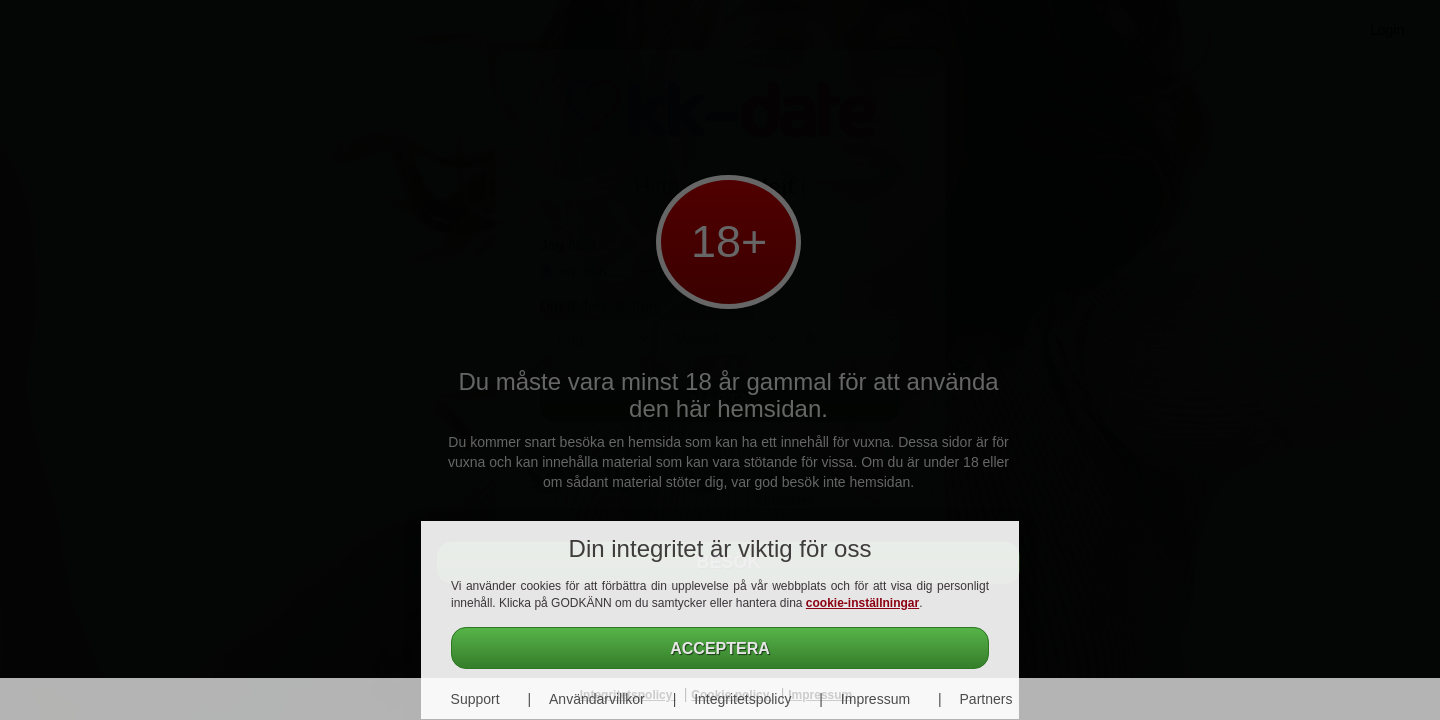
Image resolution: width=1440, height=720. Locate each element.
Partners (986, 699)
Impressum (875, 699)
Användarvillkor (597, 699)
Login (1387, 30)
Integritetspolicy (742, 699)
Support (475, 699)
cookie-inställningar (862, 603)
